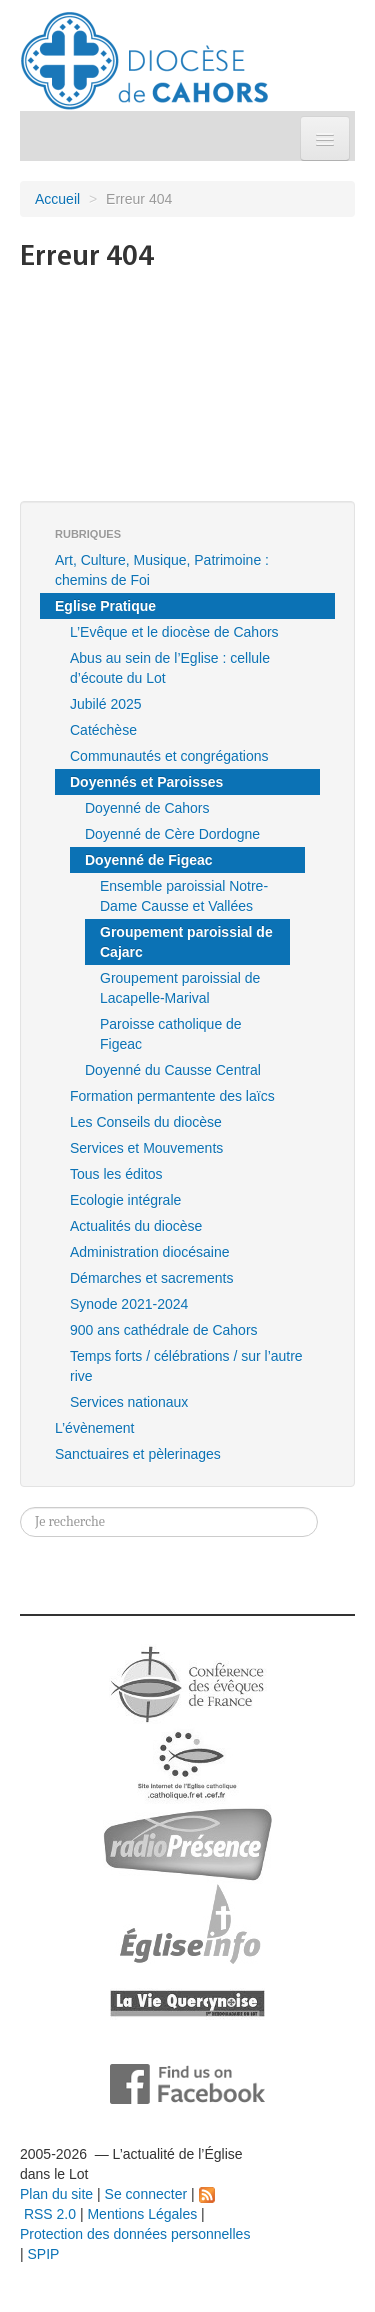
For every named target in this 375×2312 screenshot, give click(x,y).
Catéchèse (103, 730)
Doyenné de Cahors (147, 808)
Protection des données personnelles (135, 2234)
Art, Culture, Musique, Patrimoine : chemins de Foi (162, 570)
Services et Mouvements (146, 1148)
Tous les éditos (116, 1174)
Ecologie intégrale (125, 1200)
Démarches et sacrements (151, 1278)
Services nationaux (129, 1402)
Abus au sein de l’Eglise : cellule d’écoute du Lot (170, 668)
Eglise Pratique (105, 606)
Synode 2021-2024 (129, 1304)
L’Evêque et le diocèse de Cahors (174, 632)
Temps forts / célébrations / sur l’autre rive (186, 1366)
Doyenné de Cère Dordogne (172, 834)
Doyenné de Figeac (149, 860)
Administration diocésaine (150, 1252)
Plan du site (56, 2194)
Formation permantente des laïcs (172, 1096)
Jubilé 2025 (106, 704)
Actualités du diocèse (136, 1226)
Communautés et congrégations (169, 756)
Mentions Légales (142, 2214)
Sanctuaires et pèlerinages (138, 1454)
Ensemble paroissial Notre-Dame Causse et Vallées (184, 896)
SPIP (44, 2254)
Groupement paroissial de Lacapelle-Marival (180, 988)
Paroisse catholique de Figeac (171, 1034)
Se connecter (146, 2194)
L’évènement (94, 1428)
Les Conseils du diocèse (146, 1122)
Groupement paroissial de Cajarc (186, 942)
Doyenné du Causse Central (173, 1070)
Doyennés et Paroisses (146, 782)
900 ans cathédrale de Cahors (164, 1330)
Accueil (57, 199)
